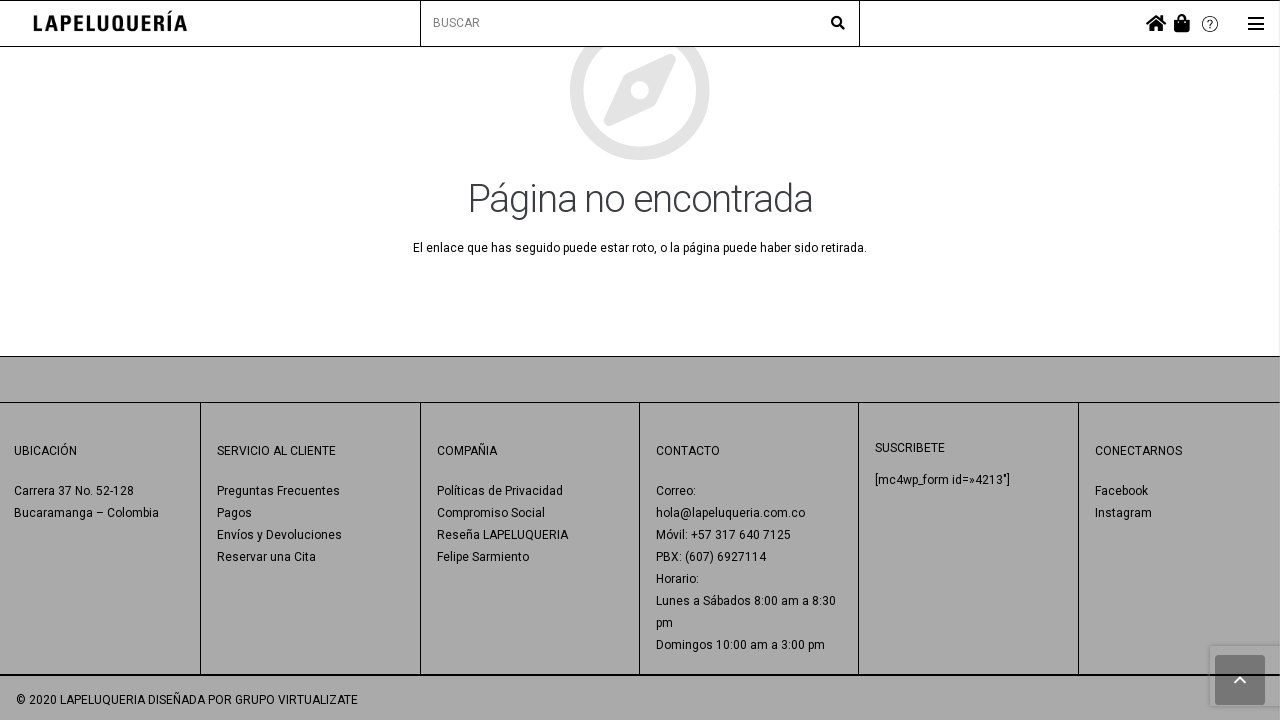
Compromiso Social (491, 513)
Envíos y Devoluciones (279, 535)
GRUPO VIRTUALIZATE (296, 700)
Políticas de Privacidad (500, 491)
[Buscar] (838, 24)
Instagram (1123, 513)
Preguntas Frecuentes (278, 491)
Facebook (1121, 491)
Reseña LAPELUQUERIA (502, 535)
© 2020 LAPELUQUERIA (80, 700)
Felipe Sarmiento (483, 557)
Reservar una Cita (266, 557)
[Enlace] (110, 23)
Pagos (234, 513)
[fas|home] (1156, 23)
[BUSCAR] (640, 23)
